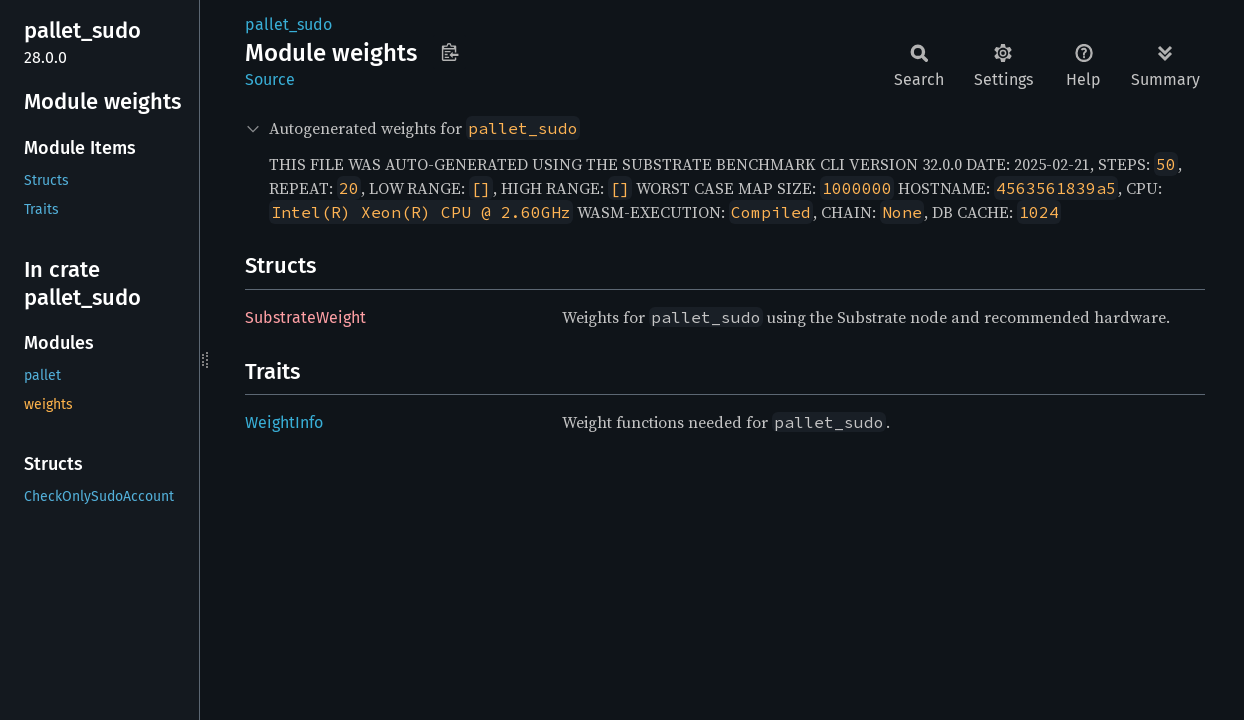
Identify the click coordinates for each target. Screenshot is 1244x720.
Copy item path (449, 52)
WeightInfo (284, 422)
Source (270, 79)
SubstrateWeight (305, 317)
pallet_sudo (288, 24)
